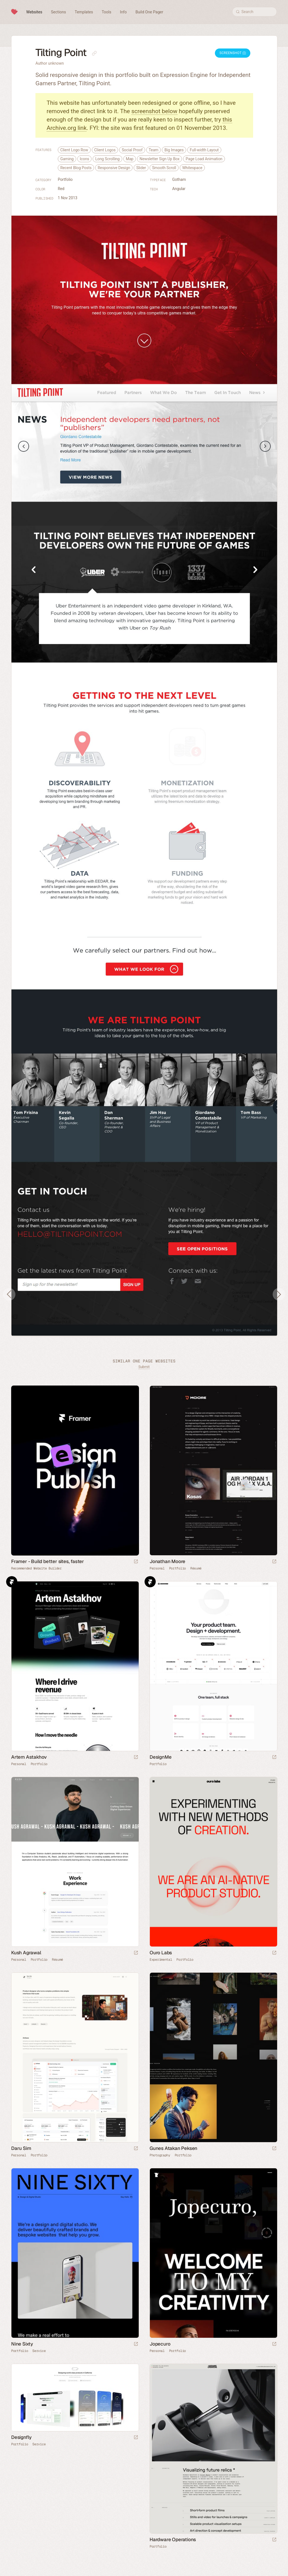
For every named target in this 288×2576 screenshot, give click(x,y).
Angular (179, 188)
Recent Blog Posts (76, 168)
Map (129, 159)
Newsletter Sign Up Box (159, 159)
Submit (144, 1367)
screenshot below (154, 111)
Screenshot (232, 53)
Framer (11, 1581)
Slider (141, 168)
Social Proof (132, 150)
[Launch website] (274, 1562)
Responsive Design (114, 168)
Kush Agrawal (26, 1953)
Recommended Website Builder (36, 1568)
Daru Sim (21, 2148)
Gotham (179, 179)
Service (38, 2351)
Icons (84, 159)
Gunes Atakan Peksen (173, 2148)
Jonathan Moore (167, 1561)
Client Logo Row (74, 150)
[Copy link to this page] (94, 53)
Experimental (161, 1959)
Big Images (174, 150)
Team (154, 150)
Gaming (67, 159)
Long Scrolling (107, 159)
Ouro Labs (161, 1953)
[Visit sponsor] (135, 1562)
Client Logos (105, 150)
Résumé (195, 1568)
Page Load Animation (204, 159)
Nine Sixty (22, 2344)
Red (61, 188)
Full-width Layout (204, 150)
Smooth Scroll (164, 168)
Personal (157, 1568)
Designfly (21, 2437)
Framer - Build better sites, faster (47, 1561)
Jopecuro (160, 2344)
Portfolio (65, 179)
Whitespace (192, 168)
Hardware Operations (173, 2539)
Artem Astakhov (29, 1757)
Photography (160, 2155)
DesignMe (160, 1757)
